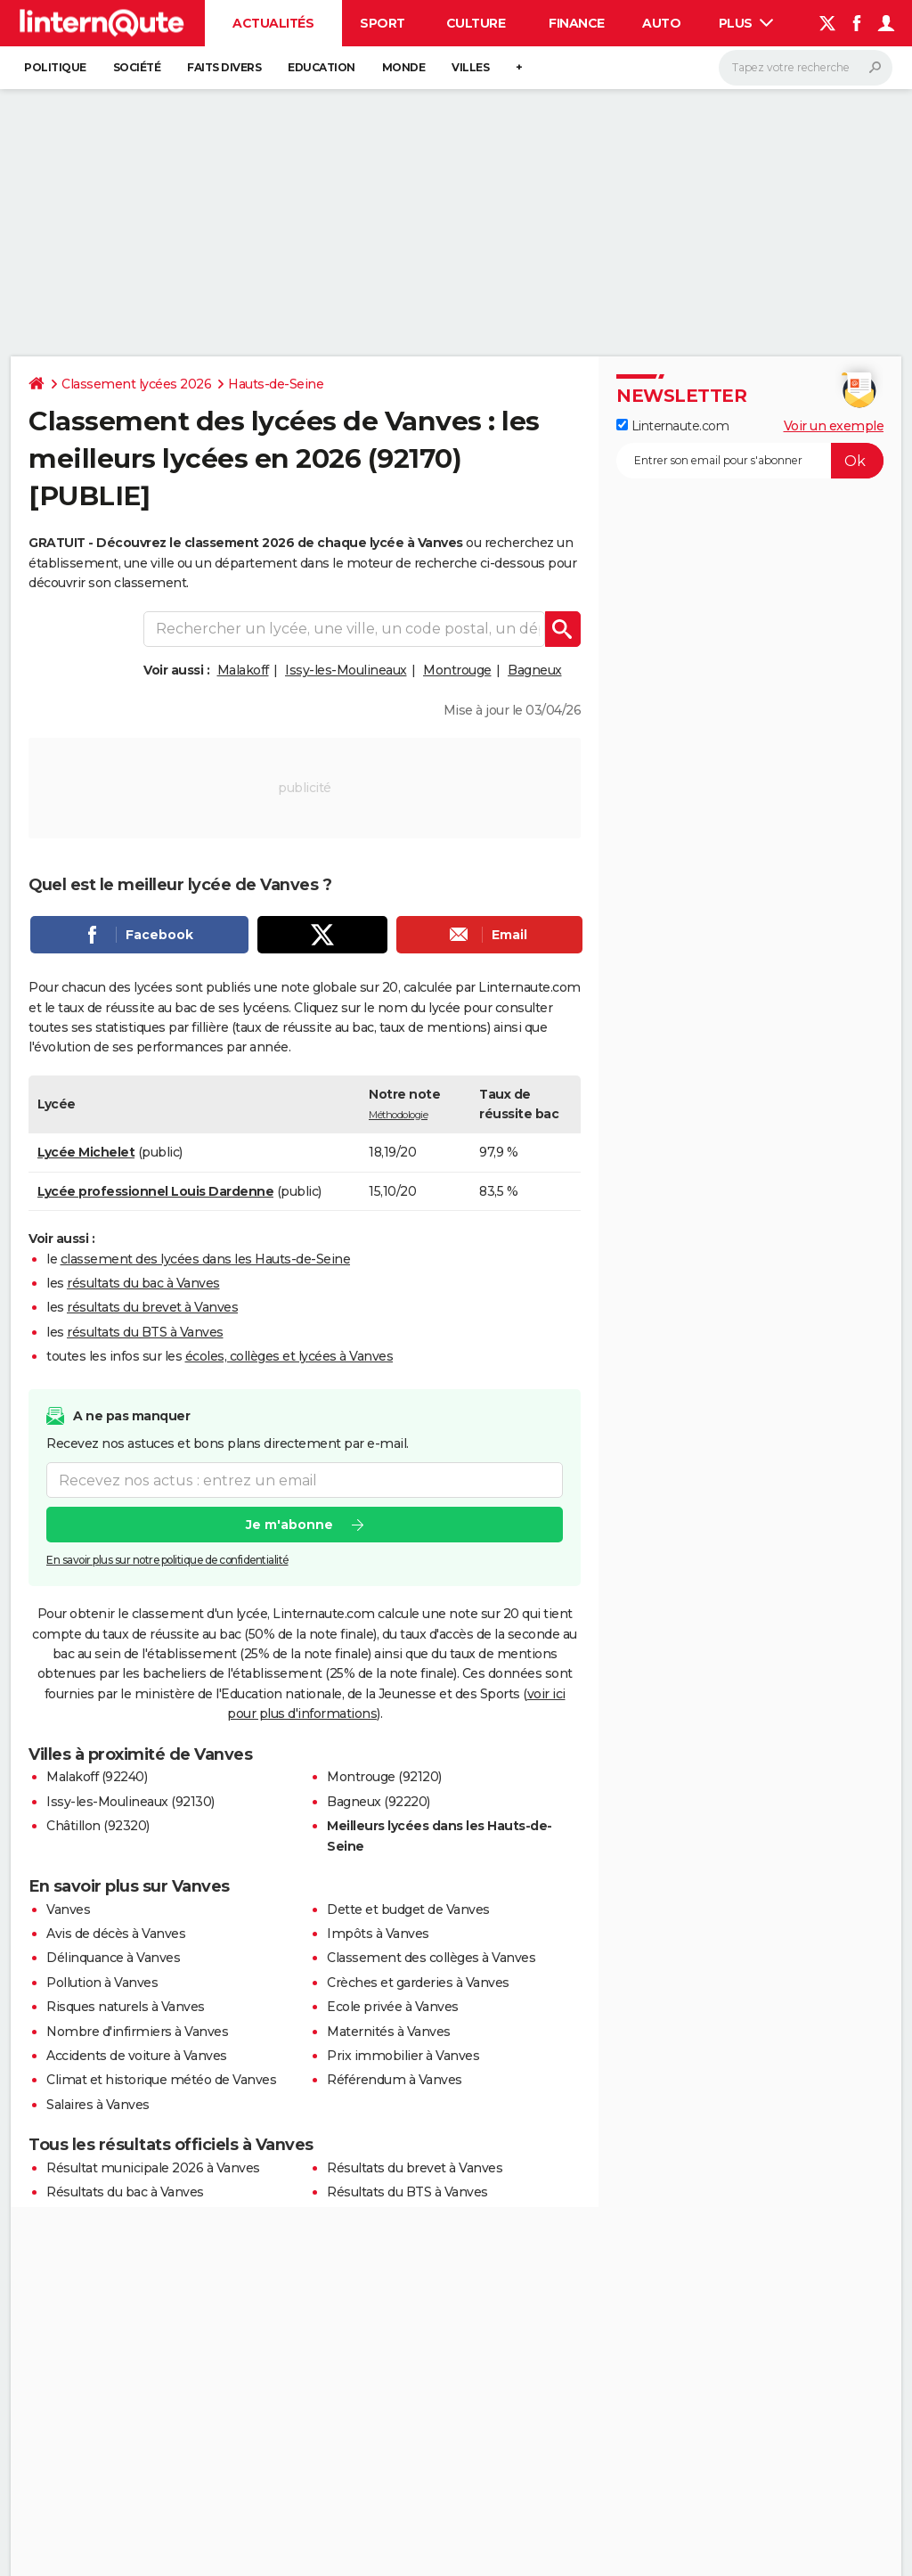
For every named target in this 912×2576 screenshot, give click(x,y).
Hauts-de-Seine (275, 384)
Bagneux (535, 670)
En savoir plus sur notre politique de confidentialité (167, 1559)
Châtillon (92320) (98, 1826)
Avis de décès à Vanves (115, 1934)
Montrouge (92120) (384, 1777)
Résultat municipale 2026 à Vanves (153, 2168)
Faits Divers (224, 67)
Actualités (273, 23)
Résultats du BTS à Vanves (407, 2192)
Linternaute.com (672, 426)
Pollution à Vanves (102, 1983)
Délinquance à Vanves (113, 1958)
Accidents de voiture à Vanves (136, 2056)
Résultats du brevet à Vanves (414, 2168)
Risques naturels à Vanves (125, 2007)
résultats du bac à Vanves (143, 1283)
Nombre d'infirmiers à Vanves (137, 2032)
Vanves (68, 1909)
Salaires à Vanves (98, 2105)
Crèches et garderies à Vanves (418, 1983)
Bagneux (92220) (378, 1802)
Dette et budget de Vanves (408, 1909)
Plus (746, 23)
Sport (382, 23)
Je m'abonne (289, 1525)
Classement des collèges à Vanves (431, 1958)
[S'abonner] (750, 460)
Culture (476, 23)
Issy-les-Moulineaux (346, 670)
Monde (404, 67)
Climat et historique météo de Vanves (161, 2080)
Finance (577, 23)
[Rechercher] (805, 68)
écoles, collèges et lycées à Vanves (289, 1356)
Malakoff (243, 670)
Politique (55, 67)
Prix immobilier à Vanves (403, 2056)
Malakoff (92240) (96, 1777)
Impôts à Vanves (378, 1934)
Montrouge (457, 670)
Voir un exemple (834, 426)
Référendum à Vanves (394, 2080)
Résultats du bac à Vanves (125, 2192)
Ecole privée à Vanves (393, 2007)
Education (321, 67)
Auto (661, 23)
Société (137, 67)
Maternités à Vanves (389, 2032)
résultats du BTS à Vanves (145, 1332)
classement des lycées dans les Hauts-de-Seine (206, 1259)
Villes (470, 67)
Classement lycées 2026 (136, 384)
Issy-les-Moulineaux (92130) (130, 1802)
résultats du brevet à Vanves (152, 1307)
